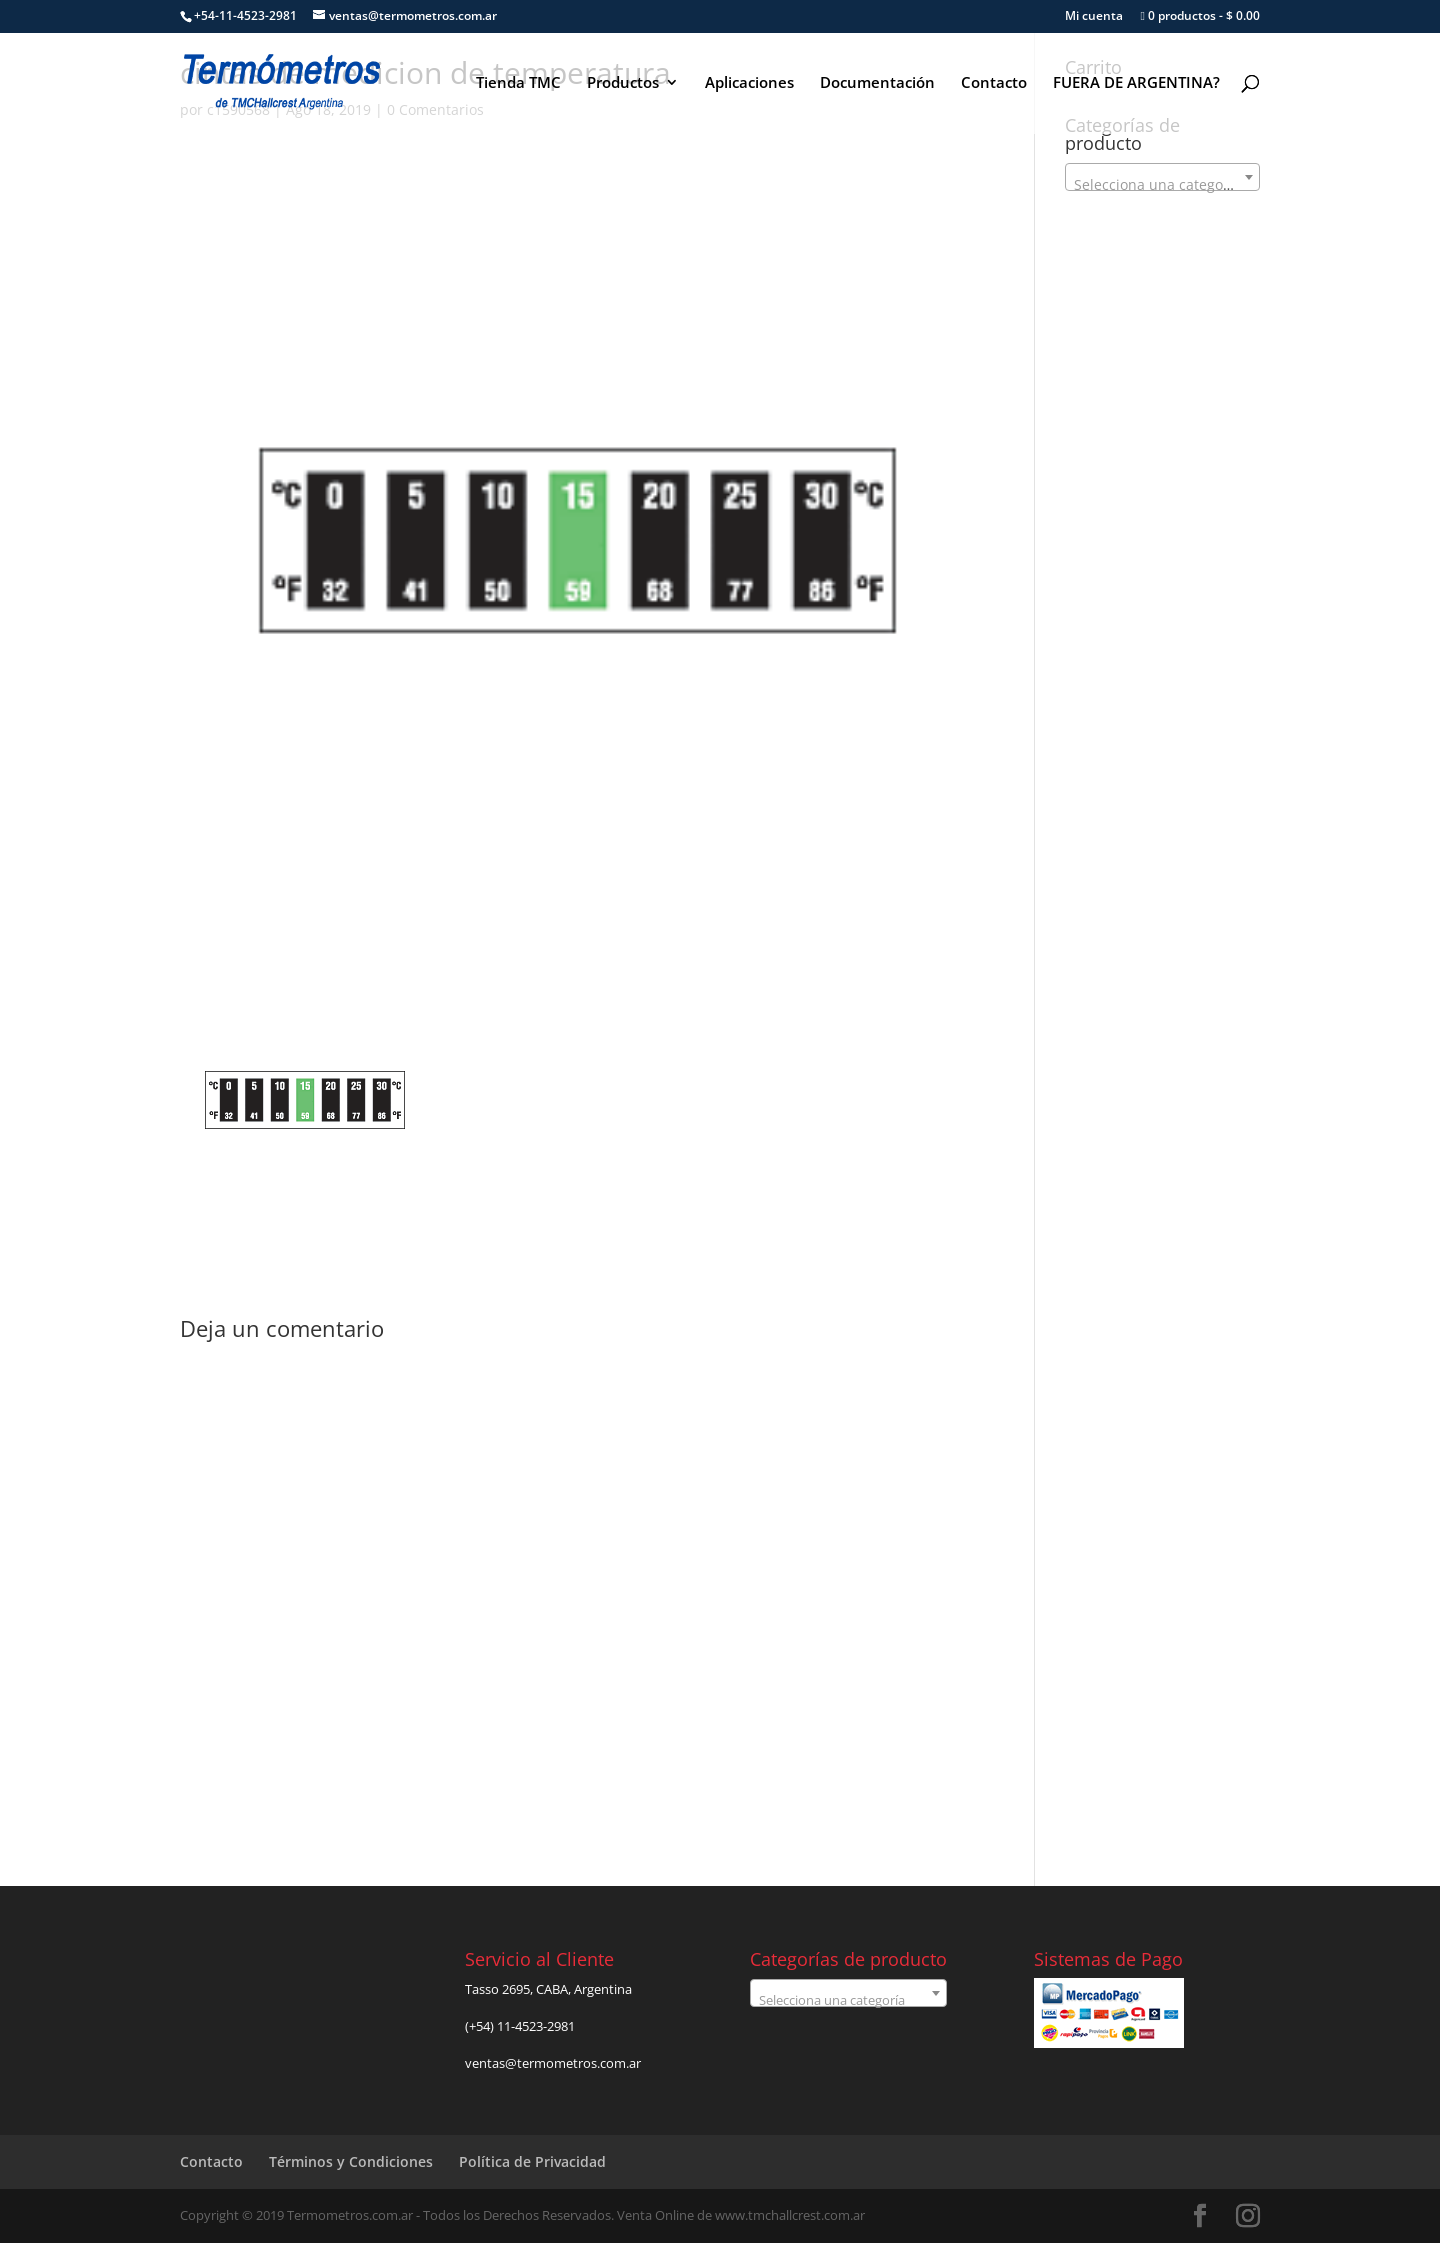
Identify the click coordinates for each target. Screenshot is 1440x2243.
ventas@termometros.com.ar (553, 2063)
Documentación (877, 83)
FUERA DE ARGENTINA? (1136, 83)
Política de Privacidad (532, 2161)
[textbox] (1162, 185)
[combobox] (1162, 177)
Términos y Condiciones (351, 2161)
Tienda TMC (518, 83)
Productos (623, 83)
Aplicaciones (749, 83)
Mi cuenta (1094, 17)
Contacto (994, 83)
